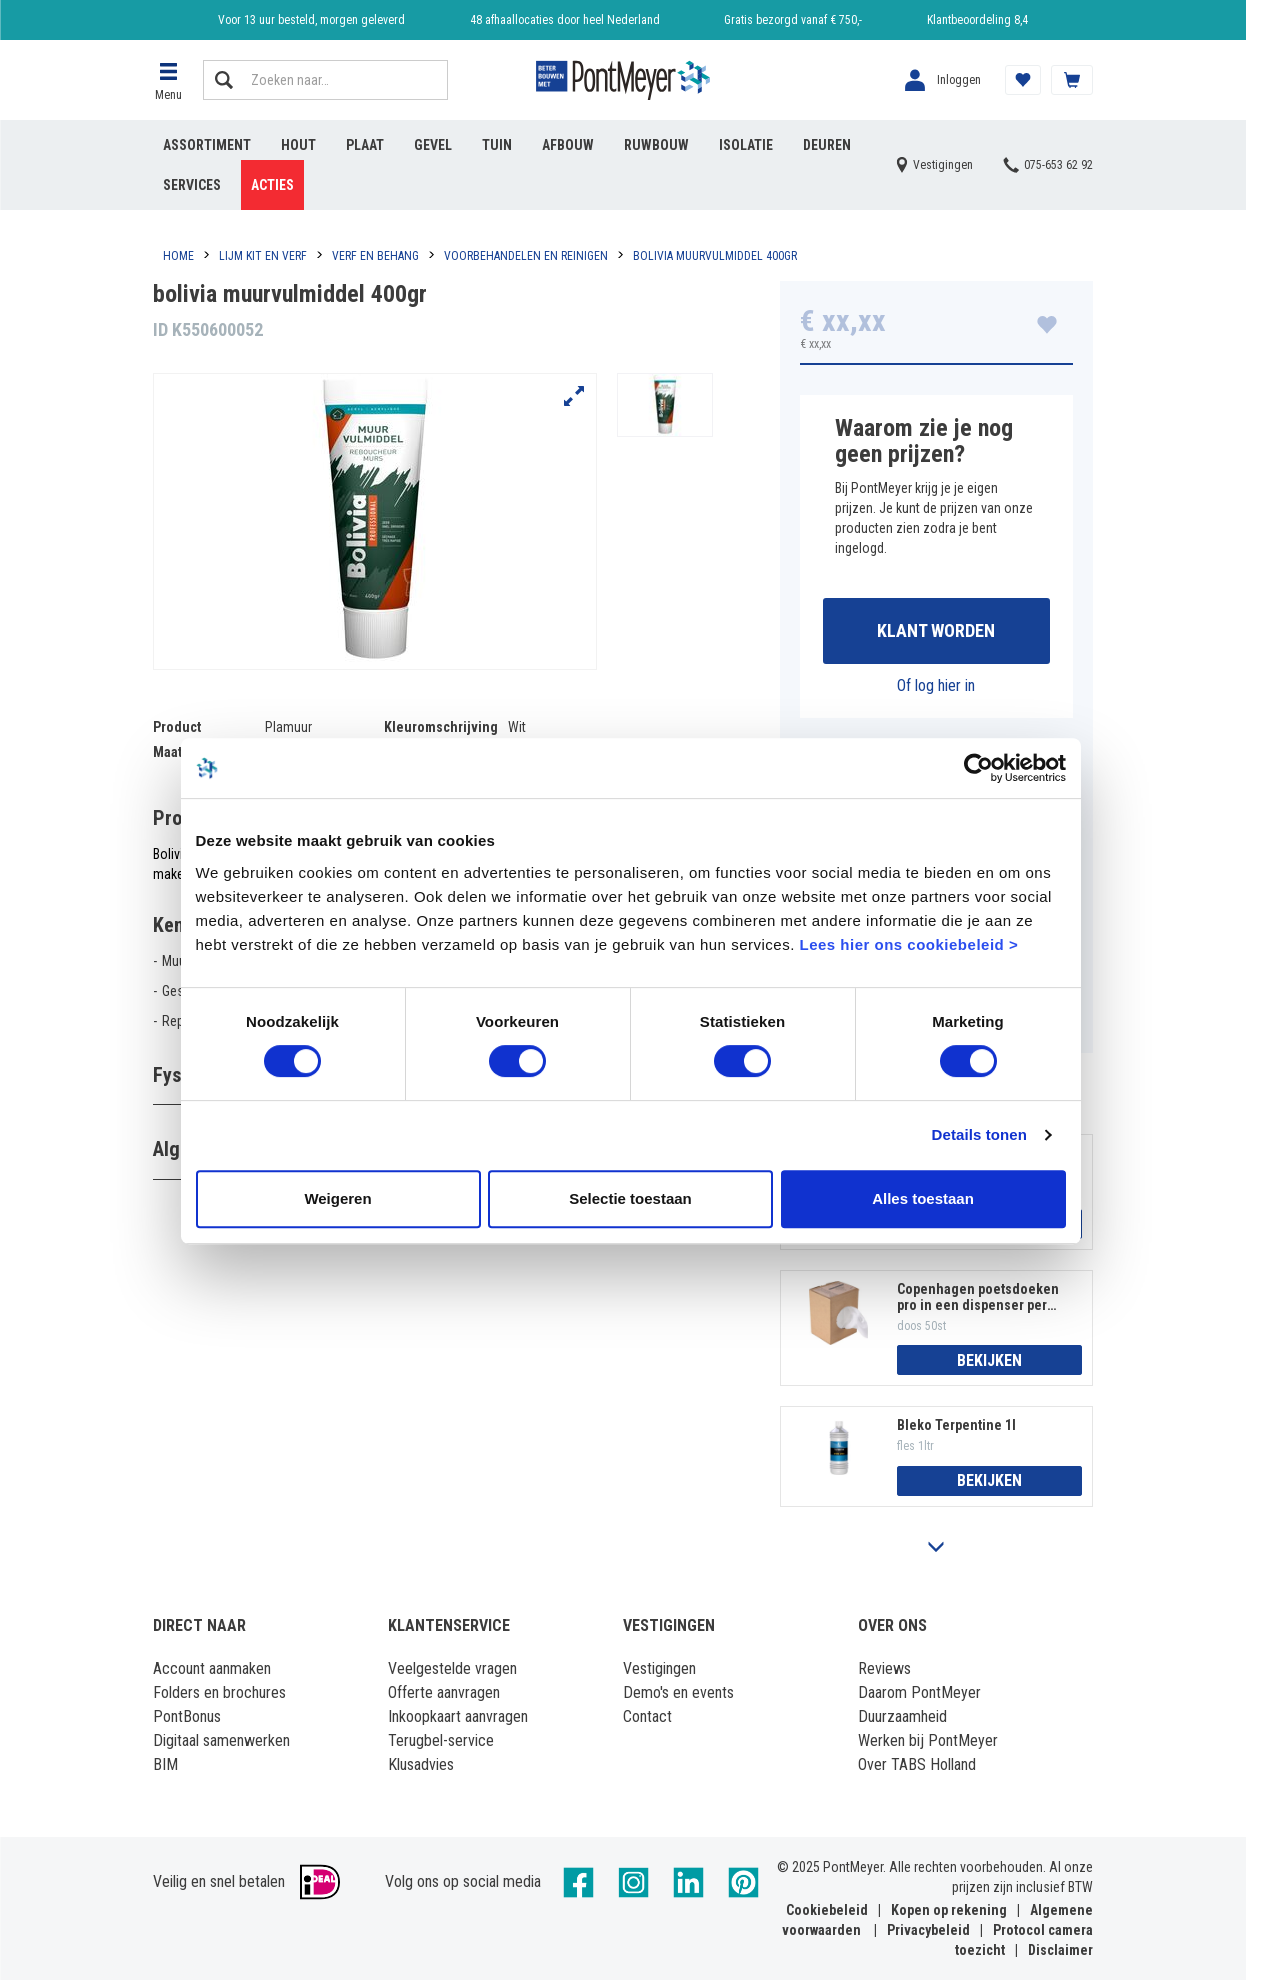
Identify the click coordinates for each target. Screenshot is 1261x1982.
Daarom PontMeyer (919, 1694)
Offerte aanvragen (444, 1694)
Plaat (365, 145)
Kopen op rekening (949, 1912)
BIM (165, 1766)
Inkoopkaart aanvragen (458, 1718)
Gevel (433, 145)
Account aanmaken (212, 1670)
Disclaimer (1060, 1952)
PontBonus (187, 1718)
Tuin (497, 145)
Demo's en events (678, 1694)
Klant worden (936, 631)
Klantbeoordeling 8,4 (977, 20)
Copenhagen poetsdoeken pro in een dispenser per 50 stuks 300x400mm (978, 1298)
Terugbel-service (441, 1742)
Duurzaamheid (902, 1718)
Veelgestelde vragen (452, 1670)
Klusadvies (421, 1766)
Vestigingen (659, 1670)
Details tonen (979, 1134)
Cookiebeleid (827, 1912)
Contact (647, 1718)
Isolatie (746, 145)
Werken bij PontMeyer (928, 1742)
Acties (272, 185)
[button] (168, 80)
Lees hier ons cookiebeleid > (908, 944)
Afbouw (568, 145)
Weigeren (337, 1198)
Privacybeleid (928, 1932)
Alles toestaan (923, 1198)
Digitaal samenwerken (221, 1742)
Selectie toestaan (630, 1198)
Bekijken (989, 1361)
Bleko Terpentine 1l (956, 1427)
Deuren (827, 145)
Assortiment (207, 145)
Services (192, 185)
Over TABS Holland (917, 1766)
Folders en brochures (219, 1694)
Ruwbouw (656, 145)
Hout (298, 145)
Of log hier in (936, 686)
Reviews (884, 1670)
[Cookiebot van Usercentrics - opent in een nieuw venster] (978, 768)
